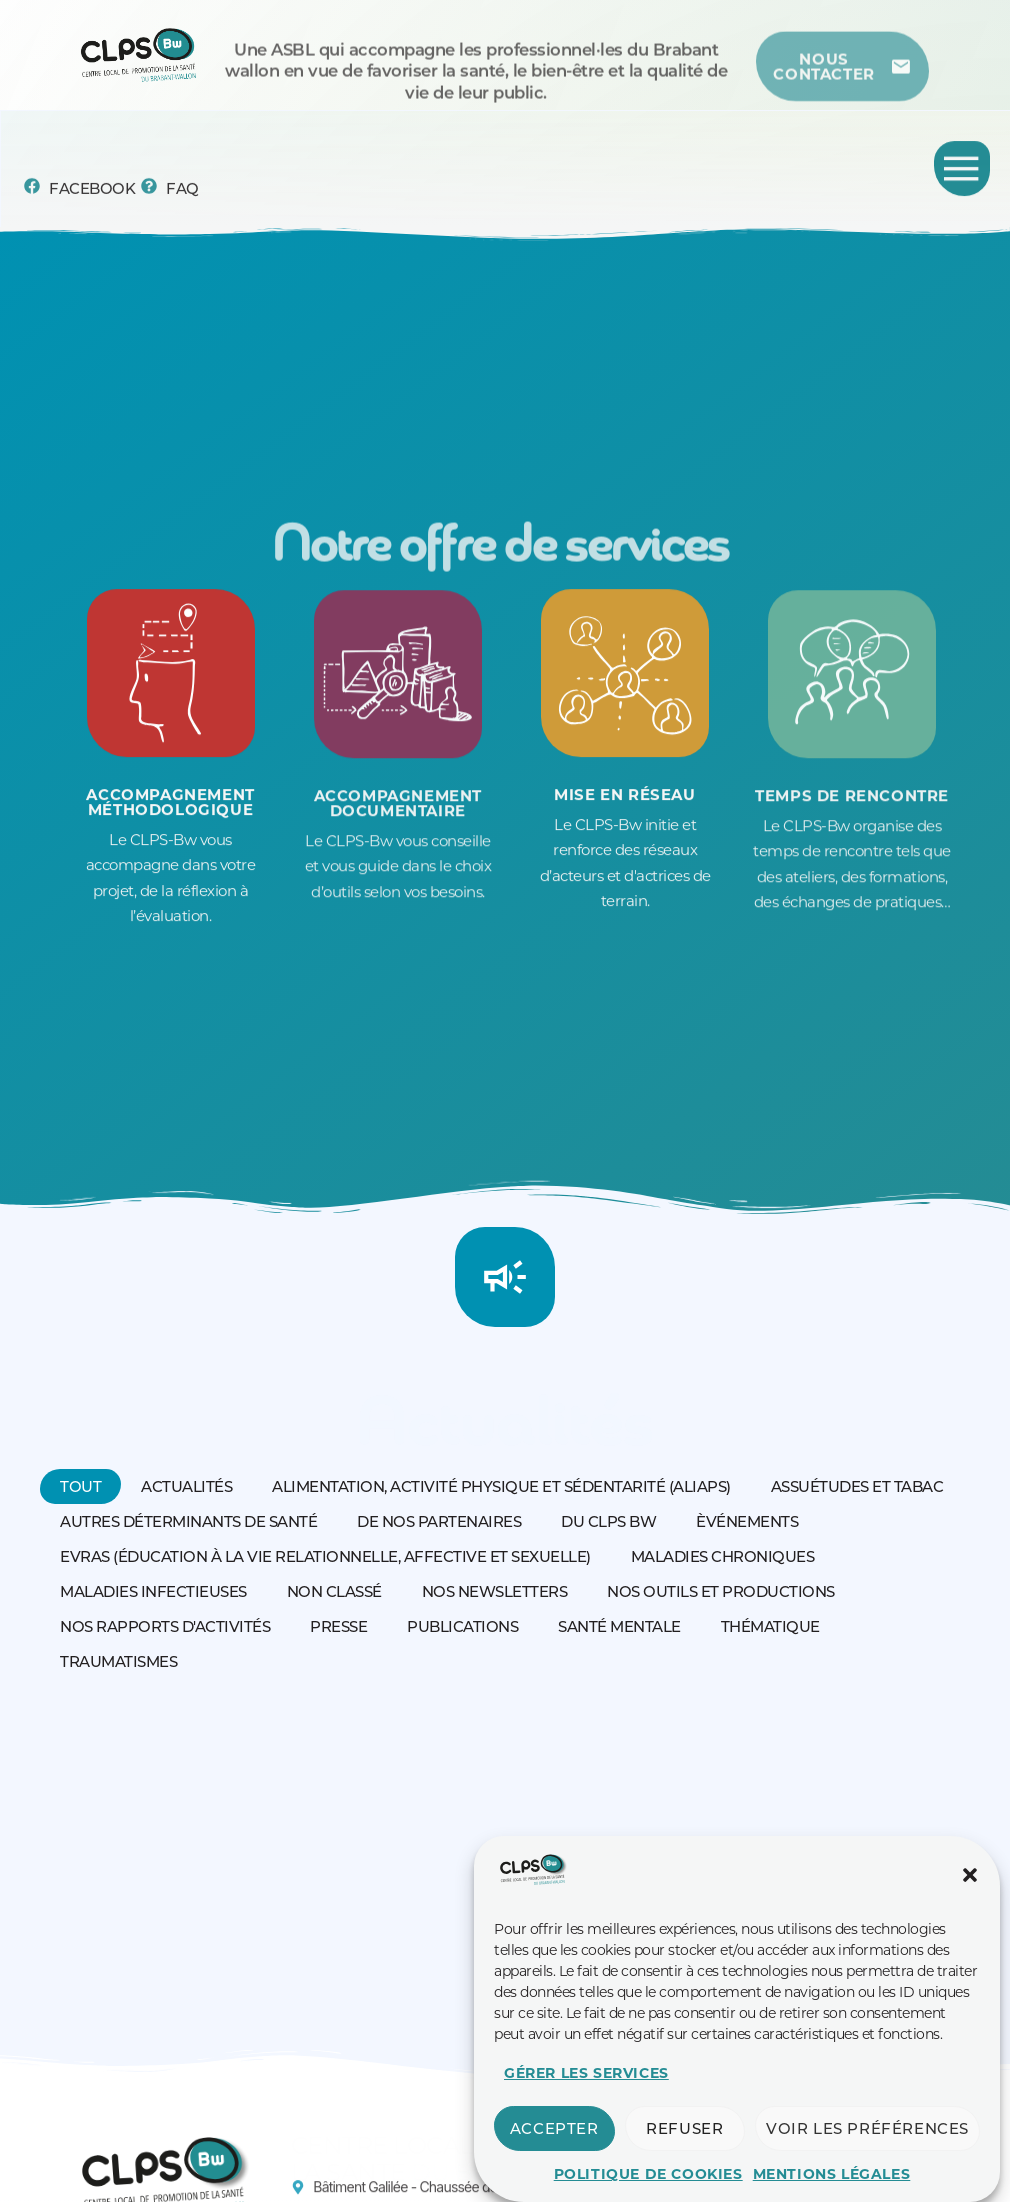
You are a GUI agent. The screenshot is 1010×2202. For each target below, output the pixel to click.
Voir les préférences (867, 2139)
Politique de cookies (648, 2185)
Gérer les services (586, 2084)
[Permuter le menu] (962, 171)
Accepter (554, 2139)
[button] (970, 1886)
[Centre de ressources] (843, 84)
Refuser (684, 2139)
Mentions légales (832, 2185)
